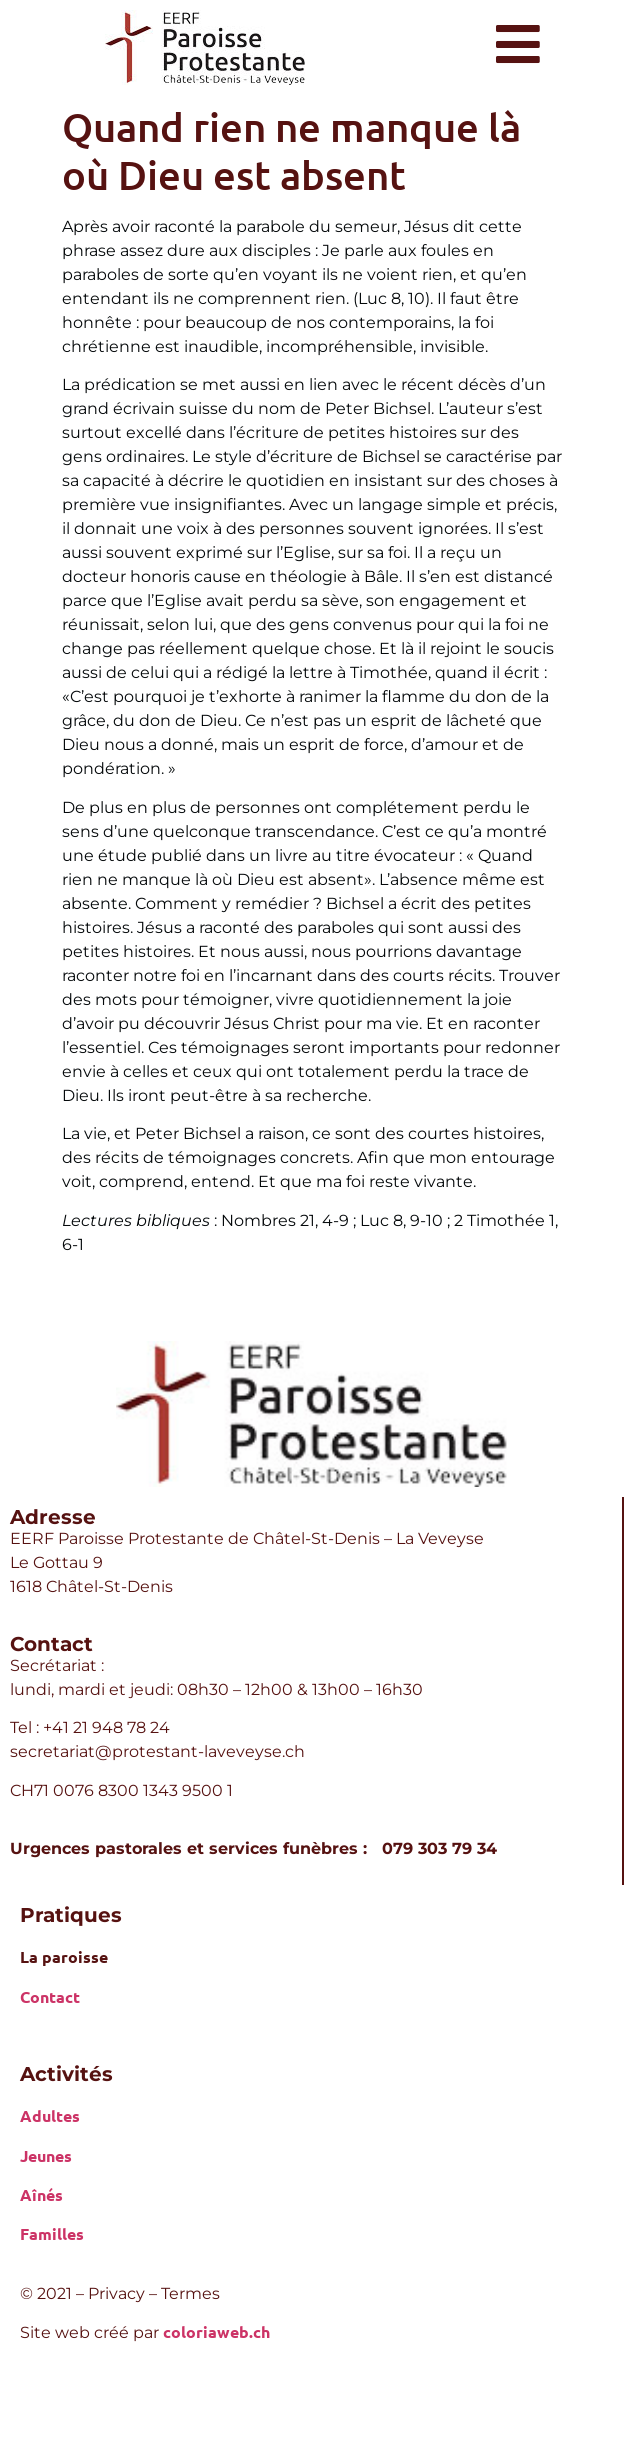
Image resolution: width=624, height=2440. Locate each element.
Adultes (50, 2115)
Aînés (41, 2194)
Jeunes (46, 2155)
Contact (50, 1996)
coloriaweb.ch (216, 2331)
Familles (52, 2233)
